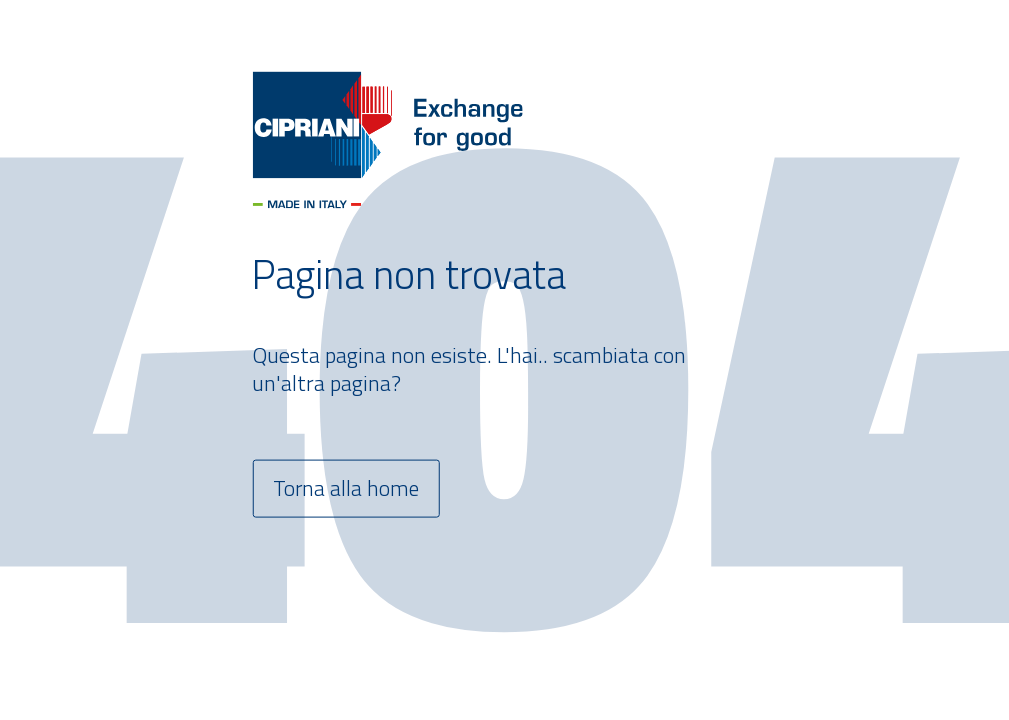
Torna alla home (347, 489)
